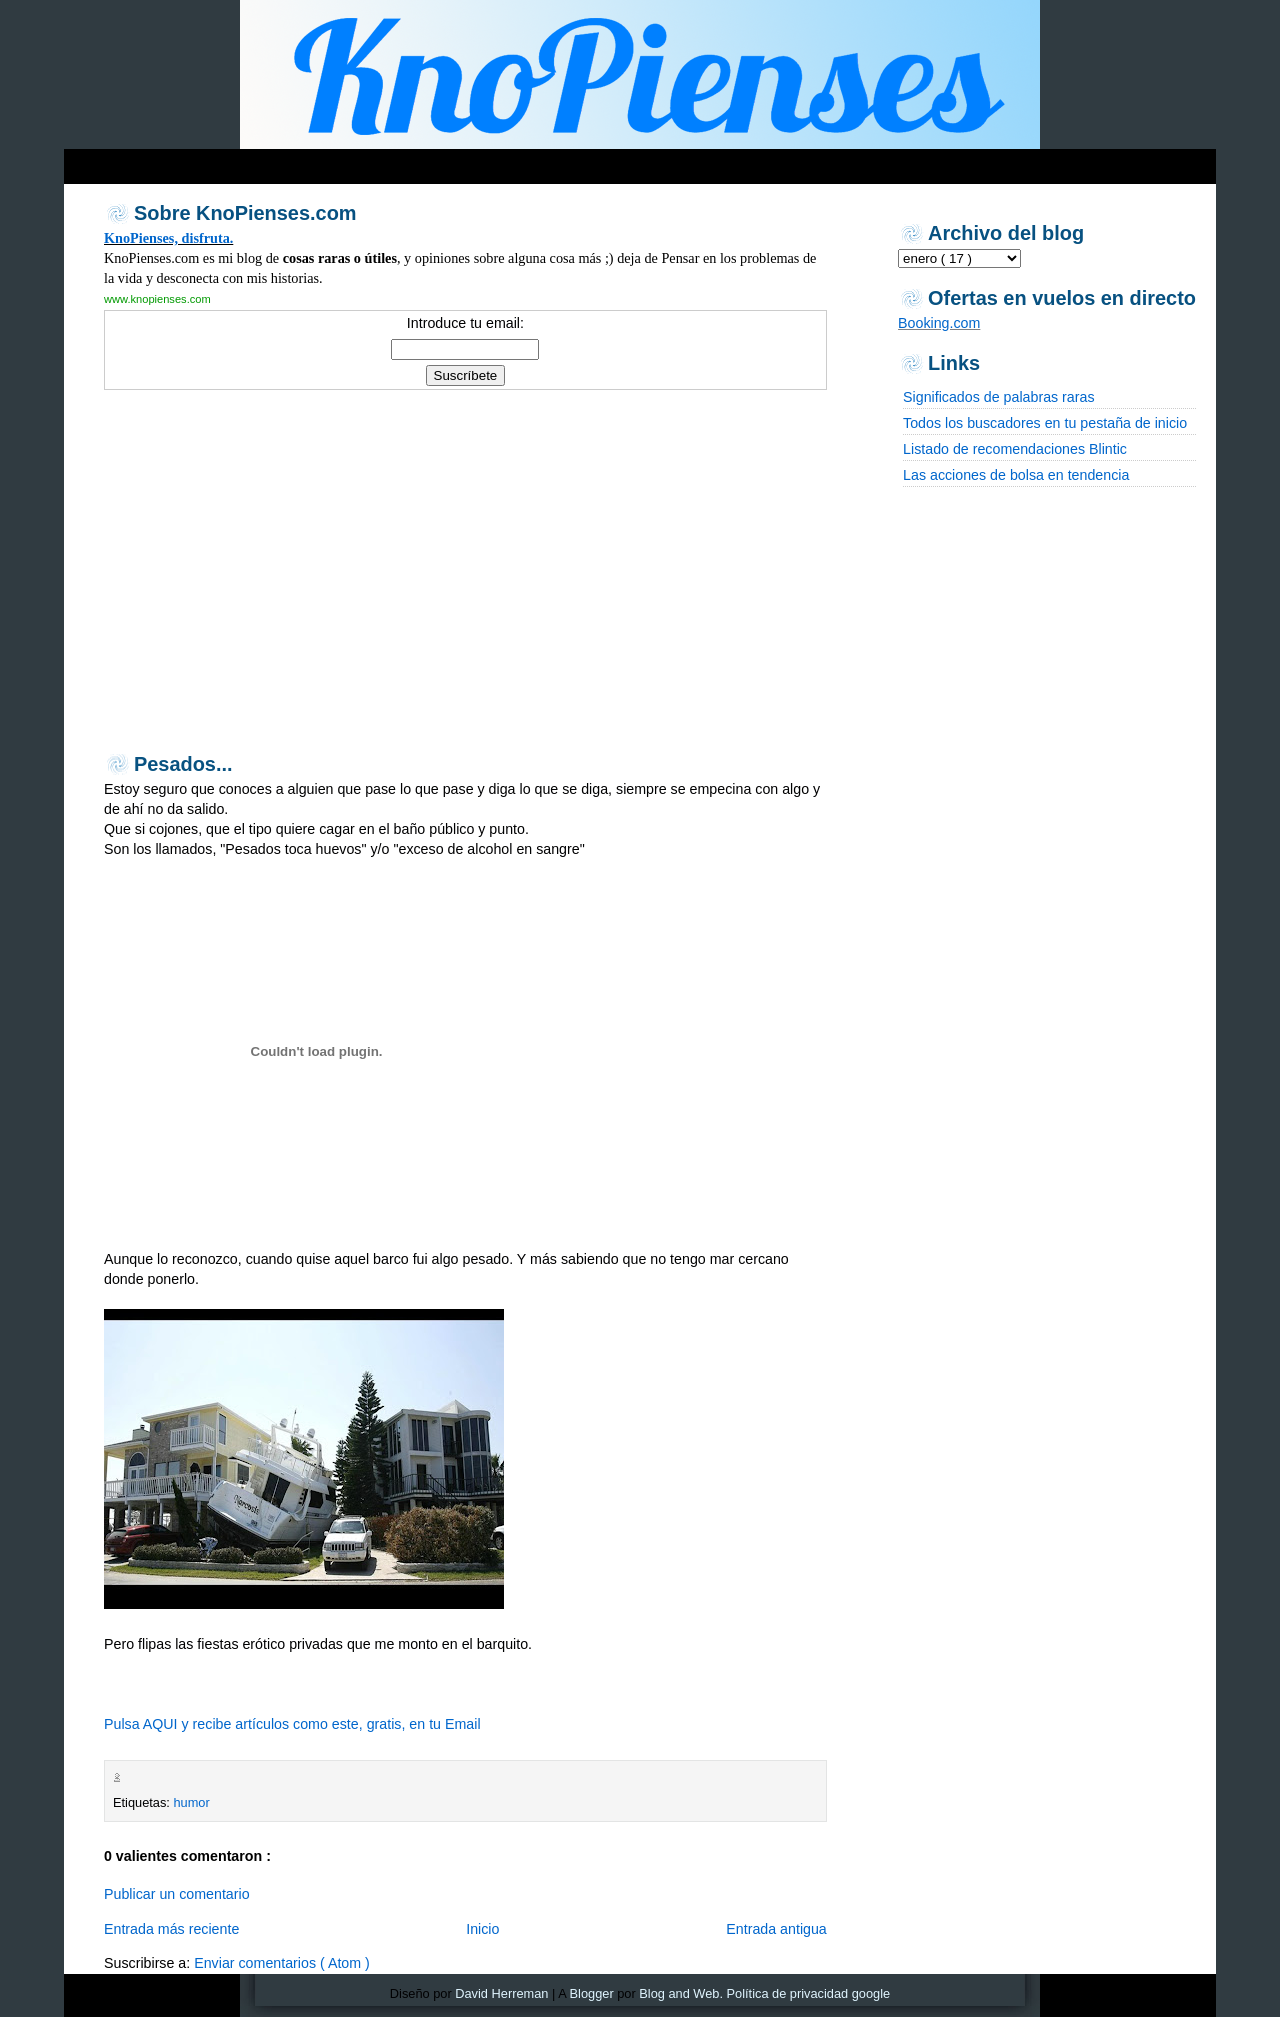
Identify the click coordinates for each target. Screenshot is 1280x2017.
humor (191, 1802)
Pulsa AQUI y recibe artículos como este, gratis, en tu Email (292, 1724)
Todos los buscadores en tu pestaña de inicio (1045, 423)
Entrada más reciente (171, 1929)
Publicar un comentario (177, 1894)
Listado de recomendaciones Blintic (1015, 449)
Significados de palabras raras (998, 397)
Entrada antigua (776, 1929)
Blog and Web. (681, 1993)
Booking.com (939, 323)
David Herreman (501, 1993)
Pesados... (183, 764)
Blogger (592, 1993)
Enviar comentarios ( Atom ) (282, 1963)
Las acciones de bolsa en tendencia (1016, 475)
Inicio (482, 1929)
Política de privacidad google (809, 1993)
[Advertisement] (448, 161)
